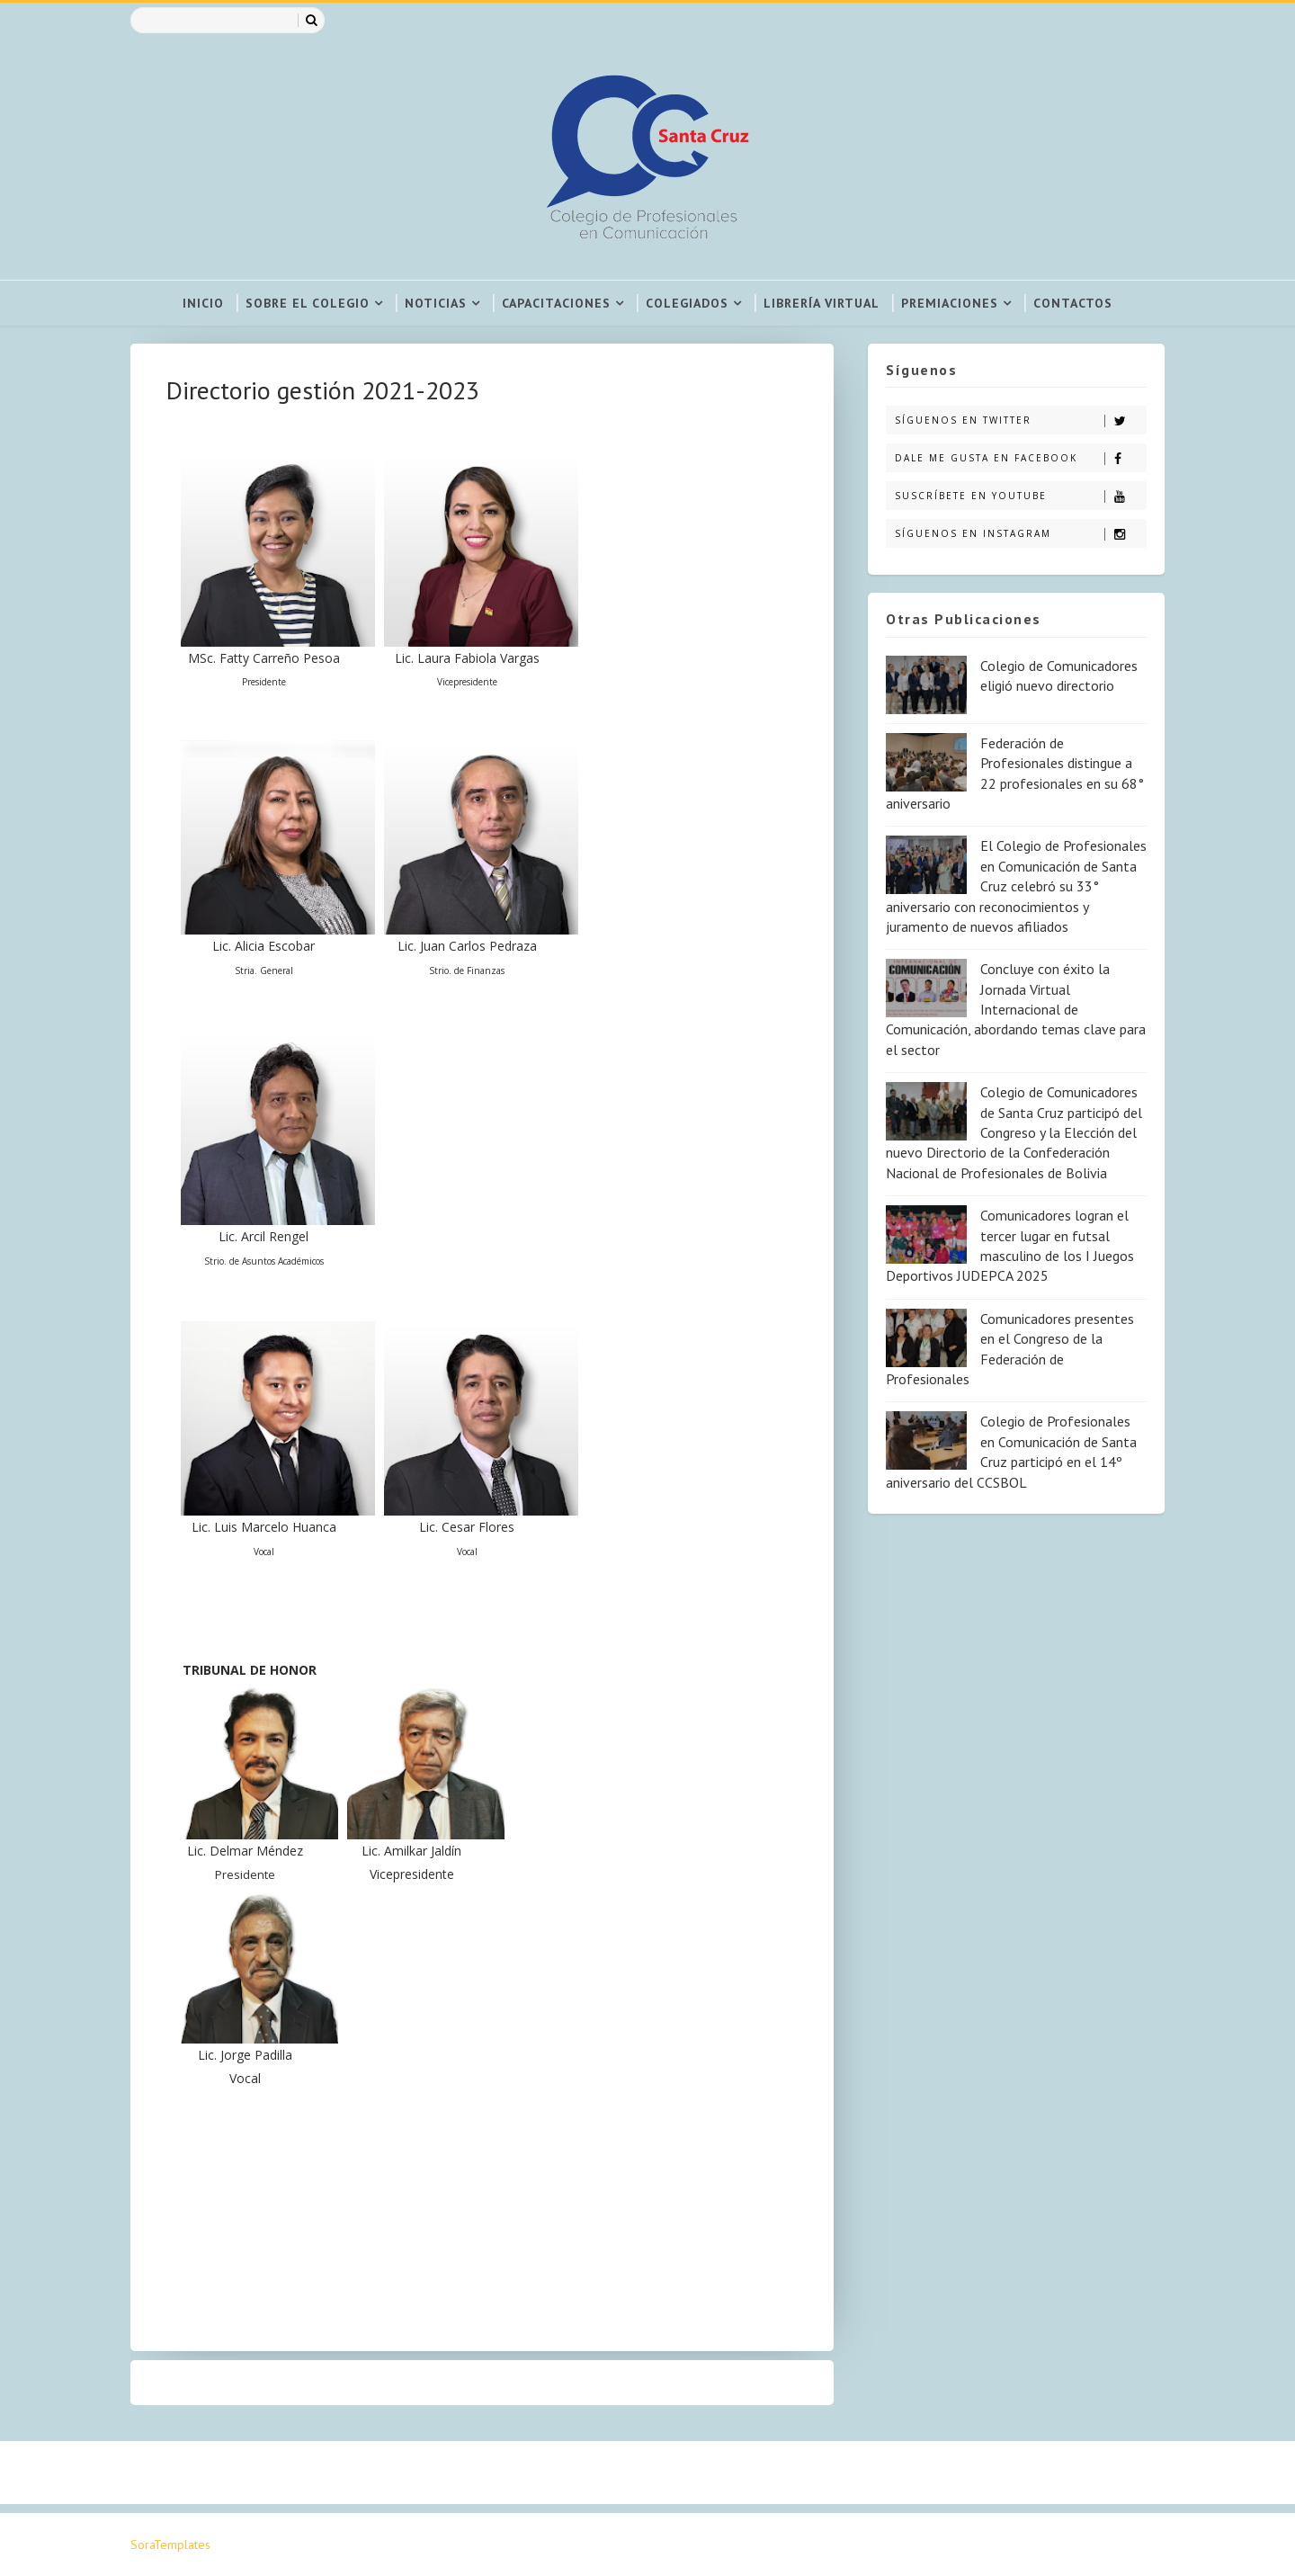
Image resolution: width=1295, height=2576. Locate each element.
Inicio (203, 303)
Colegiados (687, 303)
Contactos (1072, 303)
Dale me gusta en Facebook (1020, 458)
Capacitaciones (556, 303)
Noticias (436, 303)
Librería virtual (822, 303)
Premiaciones (949, 303)
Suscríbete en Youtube (1020, 496)
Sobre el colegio (308, 303)
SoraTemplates (170, 2544)
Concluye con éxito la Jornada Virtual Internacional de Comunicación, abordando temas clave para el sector (1016, 1009)
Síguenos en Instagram (1020, 534)
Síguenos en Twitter (1020, 420)
